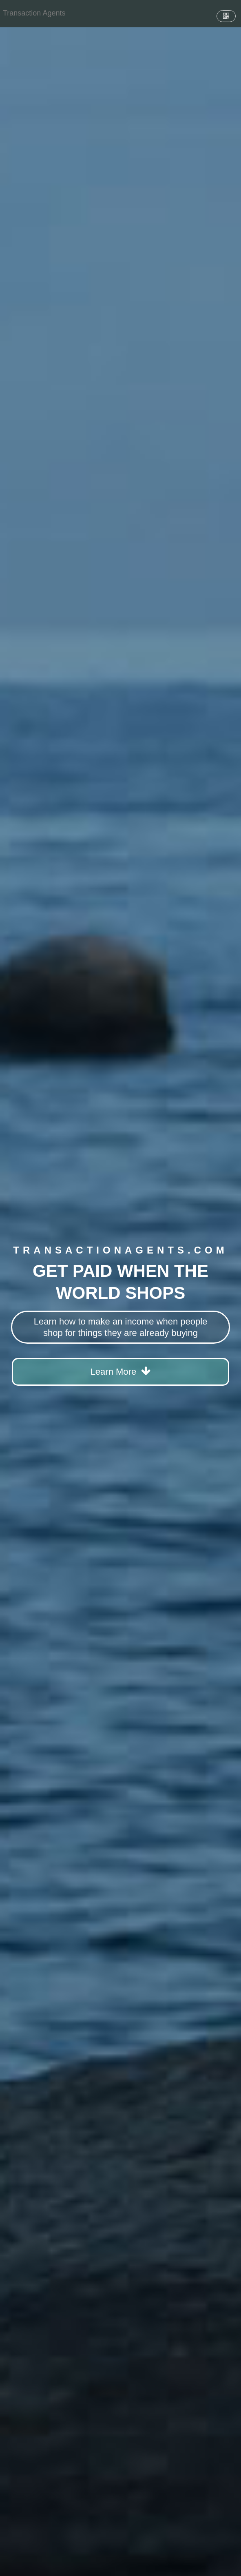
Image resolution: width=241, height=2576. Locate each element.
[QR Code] (226, 16)
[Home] (34, 13)
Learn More (121, 1371)
